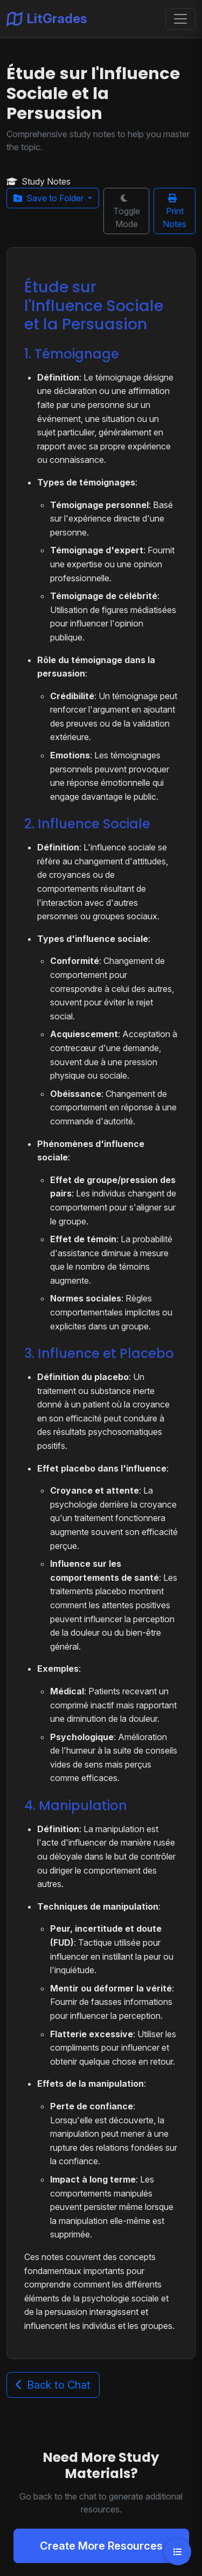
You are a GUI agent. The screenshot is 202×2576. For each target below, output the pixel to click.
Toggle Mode (126, 211)
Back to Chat (53, 2384)
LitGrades (46, 19)
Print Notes (174, 211)
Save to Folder (49, 198)
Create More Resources (101, 2545)
